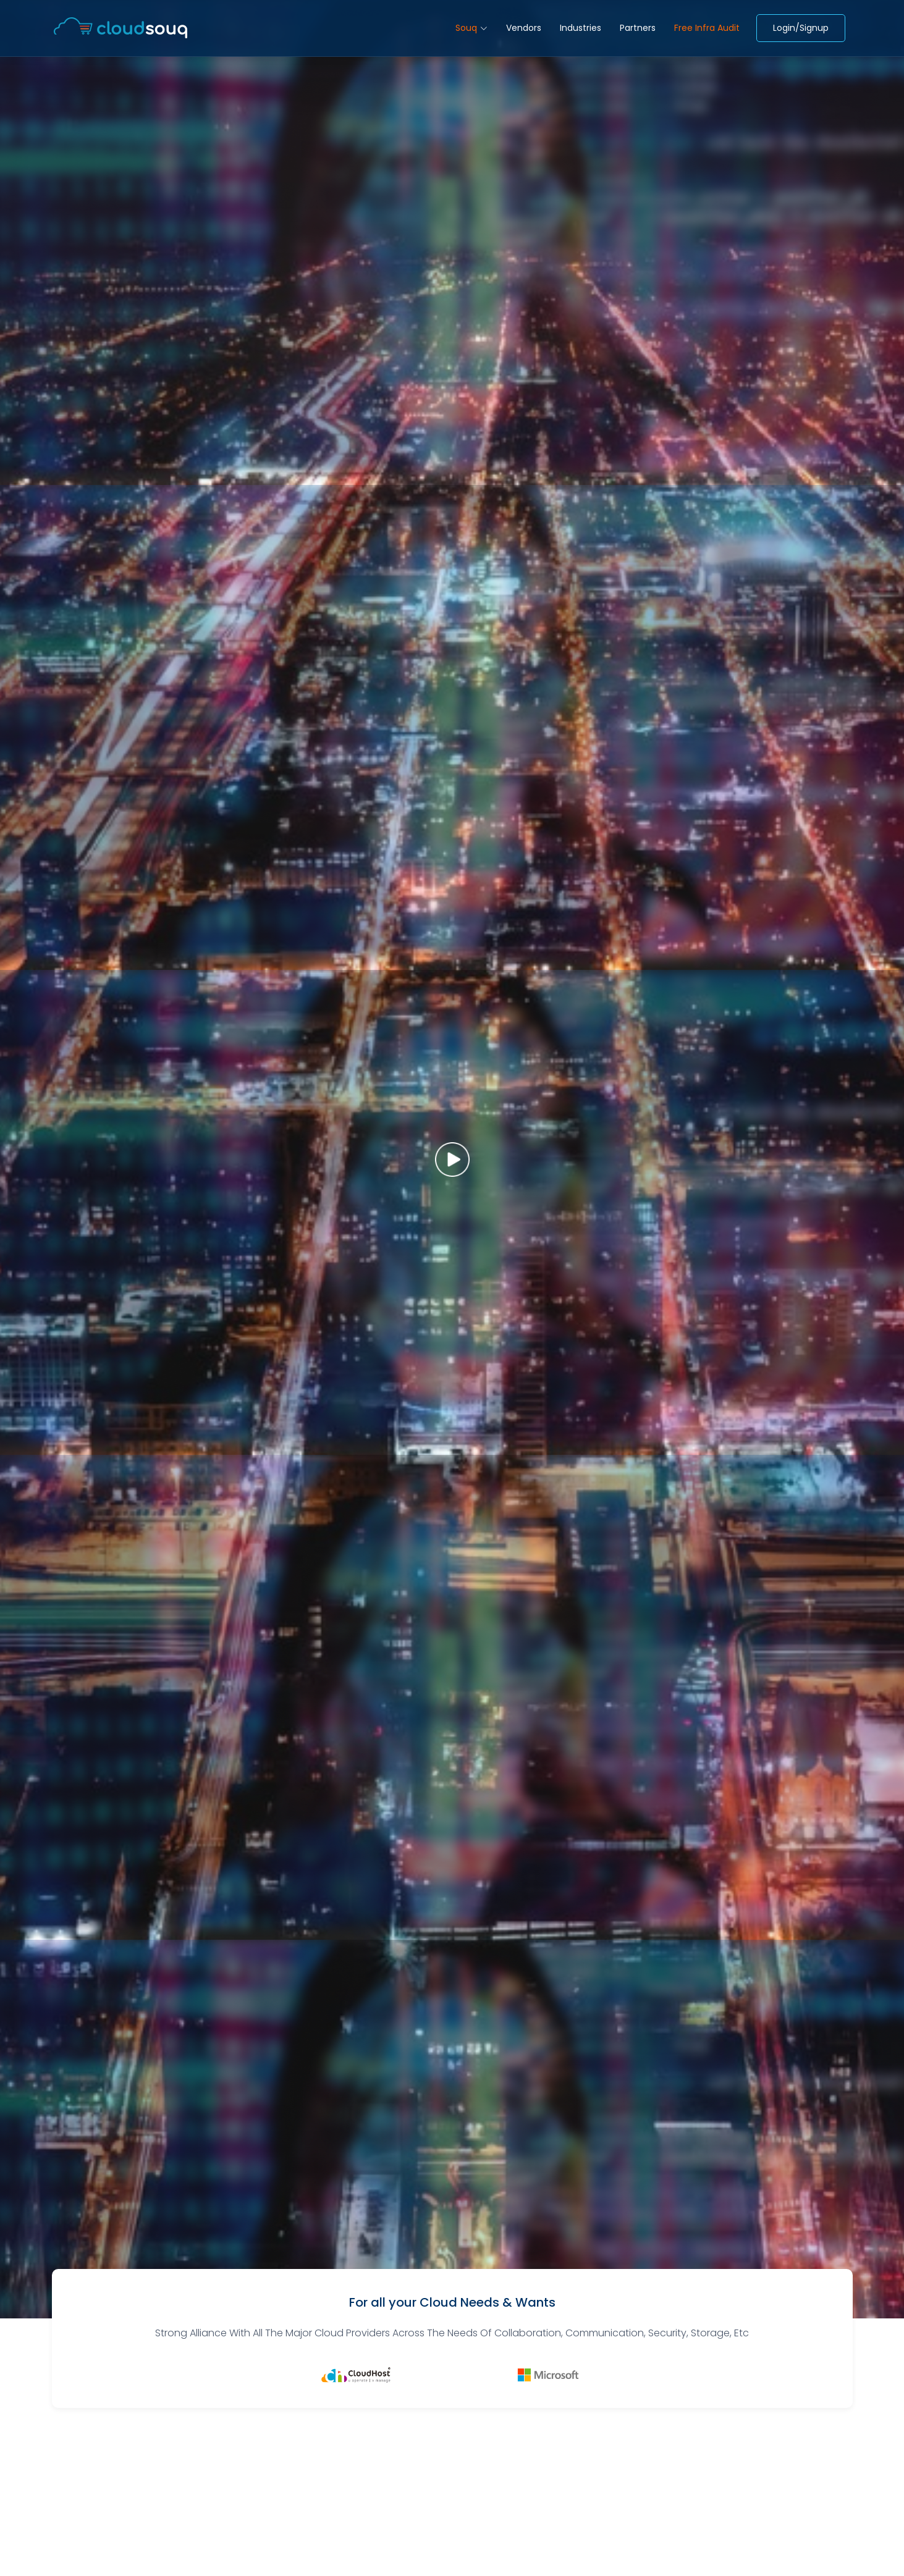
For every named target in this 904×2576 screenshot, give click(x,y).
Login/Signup (801, 28)
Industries (580, 28)
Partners (638, 28)
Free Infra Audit (707, 28)
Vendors (523, 28)
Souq (471, 28)
